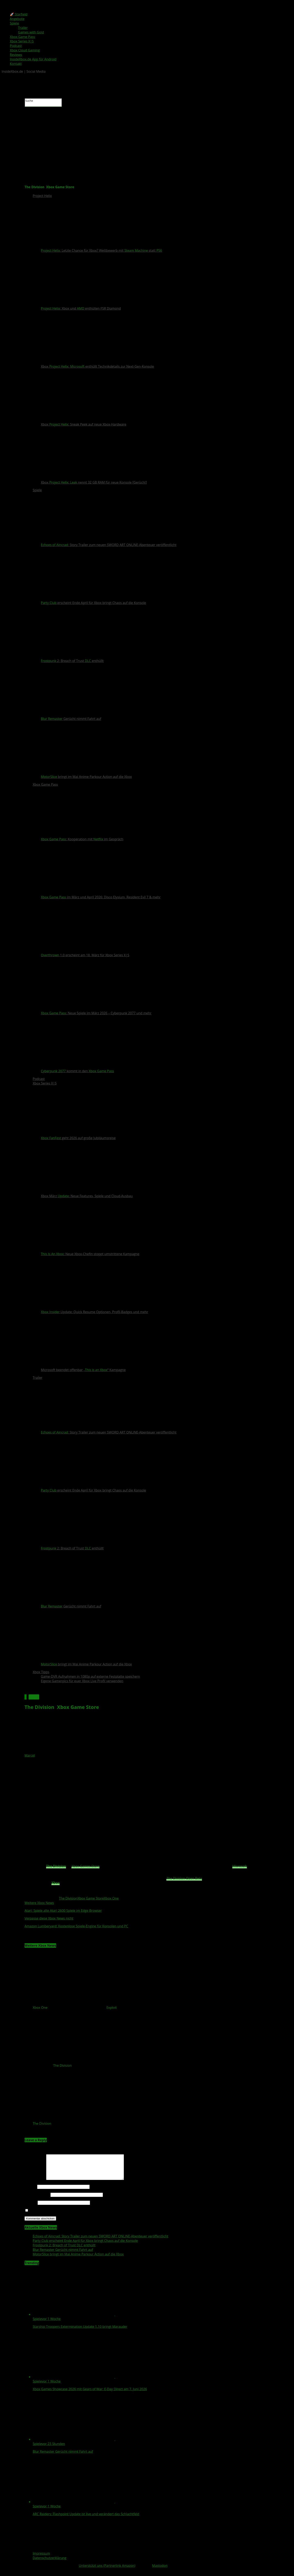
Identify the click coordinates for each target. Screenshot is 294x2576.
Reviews (16, 54)
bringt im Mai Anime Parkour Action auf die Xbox (78, 2259)
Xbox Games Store (85, 1866)
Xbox (55, 1883)
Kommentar (34, 2183)
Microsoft (239, 1866)
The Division (56, 1866)
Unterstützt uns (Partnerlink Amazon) (107, 2570)
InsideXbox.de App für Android (33, 59)
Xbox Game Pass (22, 36)
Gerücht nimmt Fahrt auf (63, 2254)
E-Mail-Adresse (37, 2199)
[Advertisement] (147, 135)
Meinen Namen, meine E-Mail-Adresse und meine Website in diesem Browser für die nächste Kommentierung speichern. (121, 2215)
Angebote (17, 19)
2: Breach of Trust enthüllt (64, 2250)
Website (30, 2207)
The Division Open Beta (184, 1878)
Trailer (23, 28)
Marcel (29, 1755)
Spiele (14, 23)
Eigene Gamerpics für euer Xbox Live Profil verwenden (82, 1681)
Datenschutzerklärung (49, 2562)
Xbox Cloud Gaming (25, 50)
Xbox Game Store (90, 1898)
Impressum (41, 2558)
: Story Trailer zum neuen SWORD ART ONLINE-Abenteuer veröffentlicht (100, 2241)
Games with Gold (31, 32)
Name (30, 2191)
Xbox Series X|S (22, 41)
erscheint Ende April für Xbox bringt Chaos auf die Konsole (85, 2245)
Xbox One (111, 1898)
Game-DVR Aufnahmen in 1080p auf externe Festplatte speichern (90, 1676)
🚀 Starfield (18, 14)
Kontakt (16, 63)
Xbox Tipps (41, 1672)
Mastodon (159, 2570)
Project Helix (42, 196)
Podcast (16, 45)
